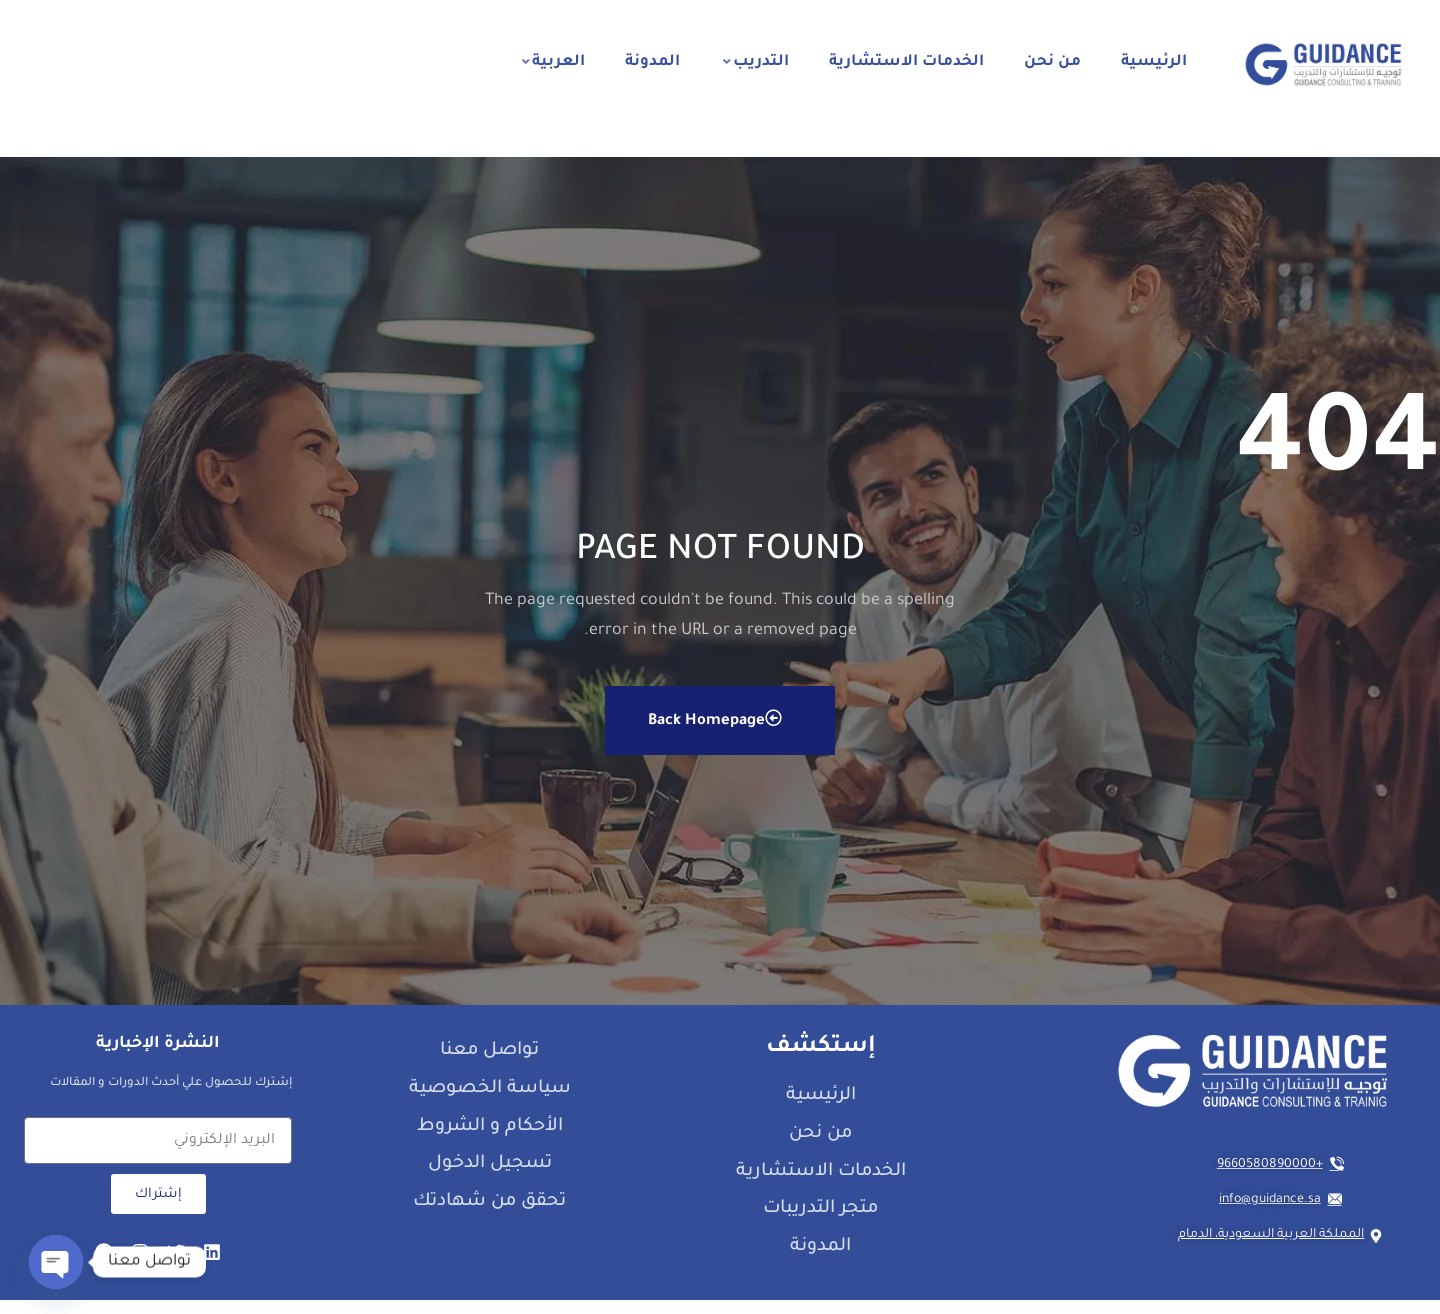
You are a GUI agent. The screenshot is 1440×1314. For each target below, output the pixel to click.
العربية (553, 62)
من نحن (1052, 62)
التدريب (756, 62)
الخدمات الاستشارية (906, 62)
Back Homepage (715, 732)
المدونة (652, 62)
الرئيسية (1154, 62)
